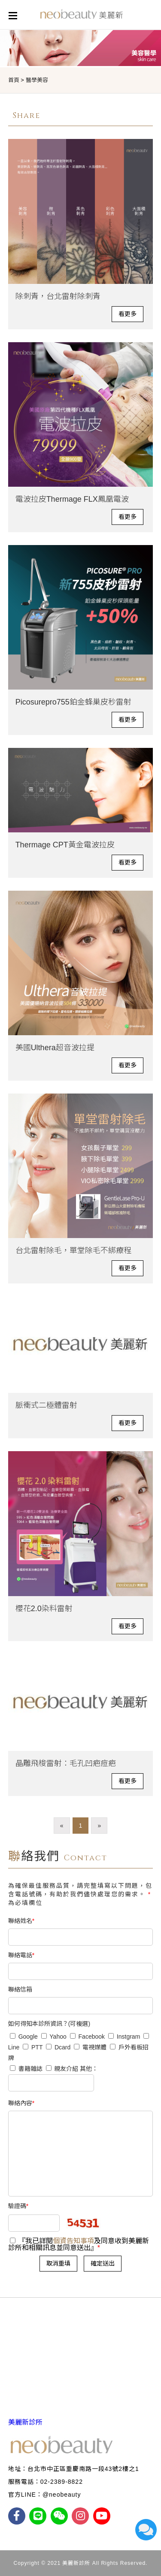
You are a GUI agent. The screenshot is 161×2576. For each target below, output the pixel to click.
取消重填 (58, 2263)
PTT (33, 2047)
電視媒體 (90, 2047)
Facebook (87, 2036)
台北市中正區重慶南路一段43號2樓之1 (83, 2468)
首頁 (13, 80)
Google (24, 2036)
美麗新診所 (25, 2422)
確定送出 (103, 2263)
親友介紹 (63, 2068)
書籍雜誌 (26, 2068)
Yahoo (54, 2036)
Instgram (124, 2036)
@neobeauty (62, 2494)
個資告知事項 (73, 2241)
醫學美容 (37, 80)
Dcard (58, 2047)
